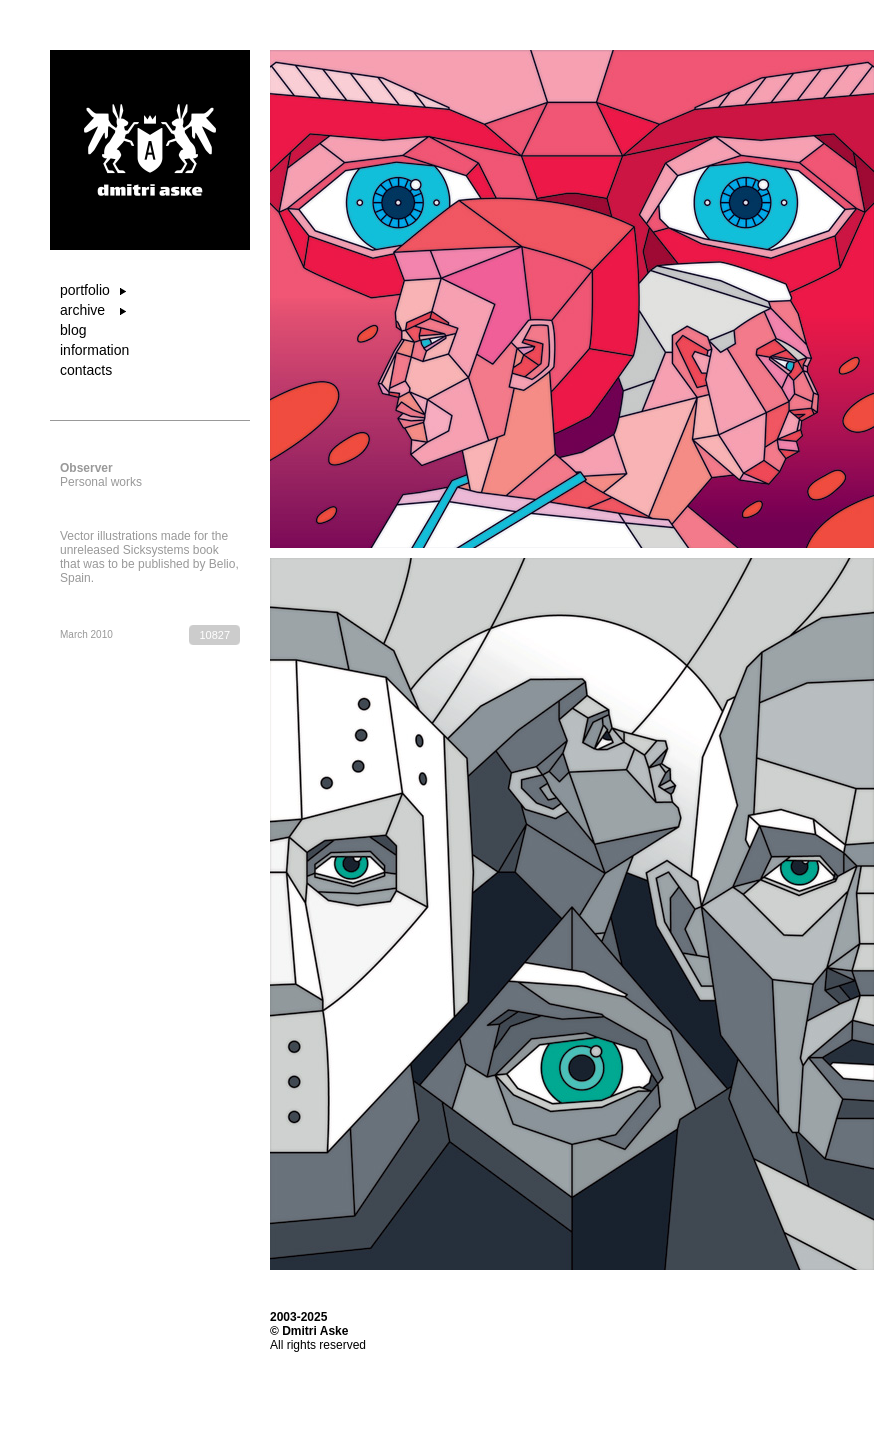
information (94, 350)
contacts (86, 370)
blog (73, 330)
